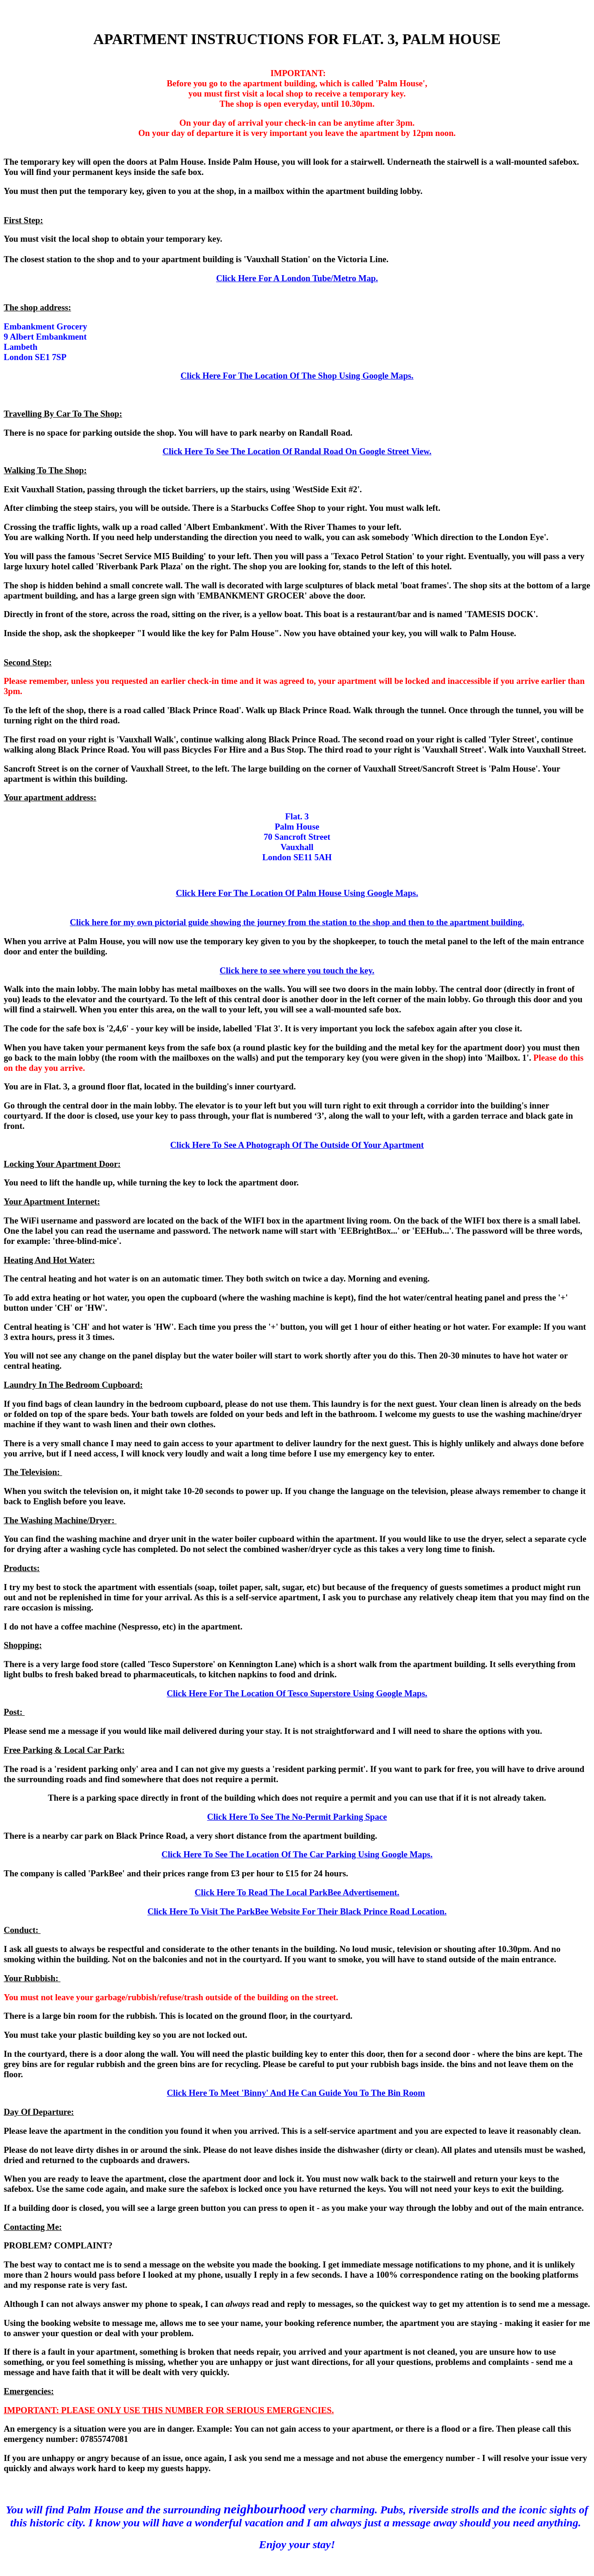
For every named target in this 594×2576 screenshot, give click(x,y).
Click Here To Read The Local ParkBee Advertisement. (297, 1892)
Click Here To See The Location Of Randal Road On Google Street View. (296, 451)
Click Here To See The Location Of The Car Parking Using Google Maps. (297, 1854)
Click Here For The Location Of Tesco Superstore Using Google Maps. (297, 1693)
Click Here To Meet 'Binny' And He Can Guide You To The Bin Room (296, 2093)
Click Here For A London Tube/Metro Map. (297, 278)
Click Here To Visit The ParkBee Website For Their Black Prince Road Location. (297, 1911)
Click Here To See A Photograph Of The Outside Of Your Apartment (297, 1145)
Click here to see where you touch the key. (297, 970)
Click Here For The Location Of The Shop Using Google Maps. (297, 375)
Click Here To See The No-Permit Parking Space (297, 1817)
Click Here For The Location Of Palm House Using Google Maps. (297, 893)
